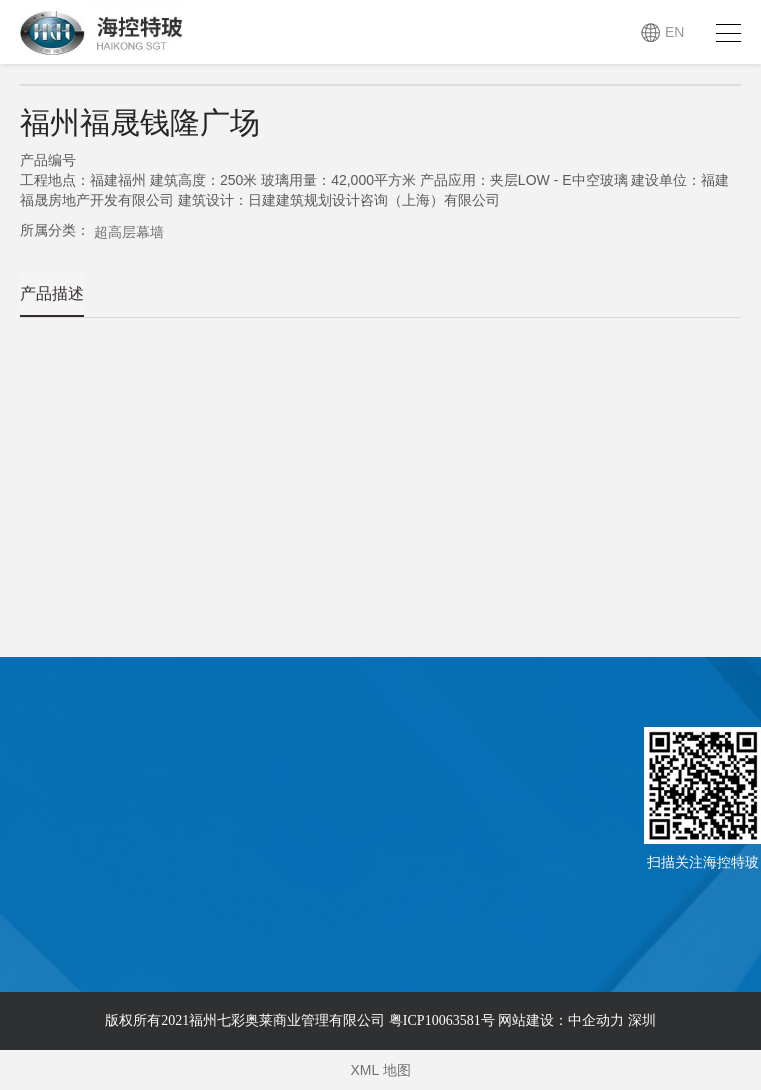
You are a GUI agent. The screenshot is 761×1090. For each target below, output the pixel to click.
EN (674, 32)
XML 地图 (380, 1070)
